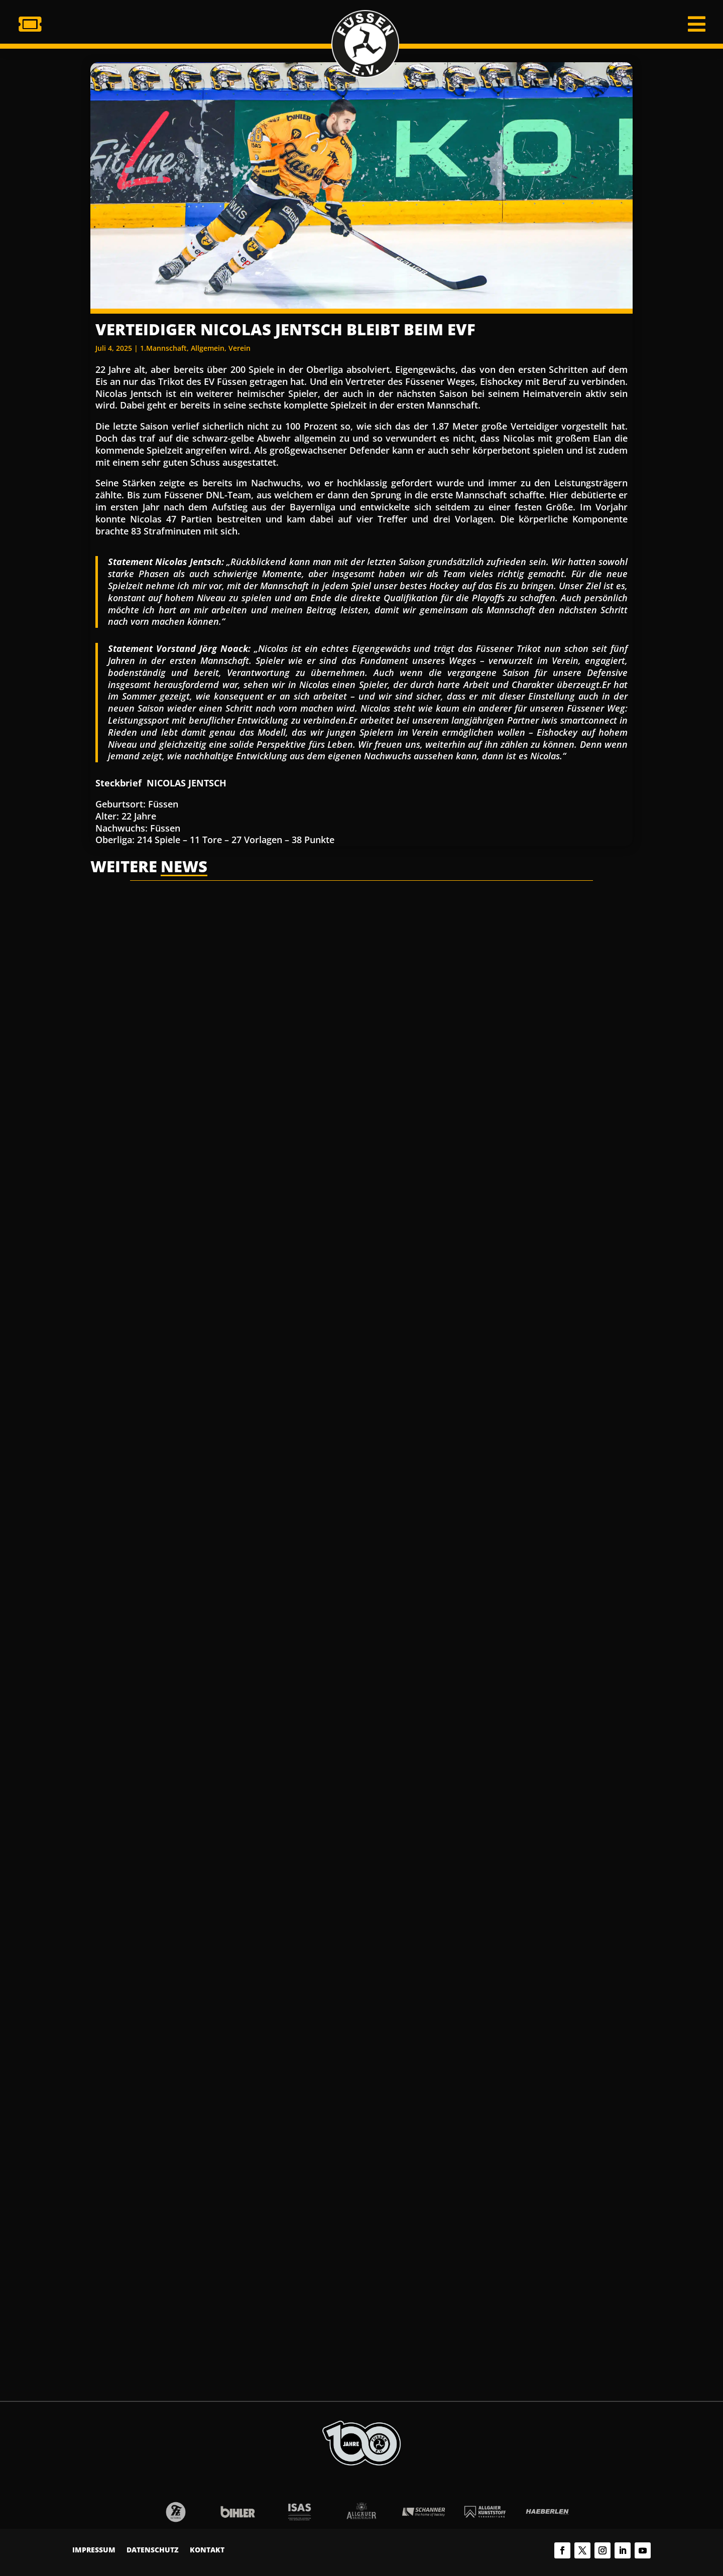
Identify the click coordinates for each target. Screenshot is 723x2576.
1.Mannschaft (163, 348)
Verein (239, 348)
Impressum (93, 2550)
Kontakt (207, 2550)
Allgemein (207, 348)
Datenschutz (153, 2550)
